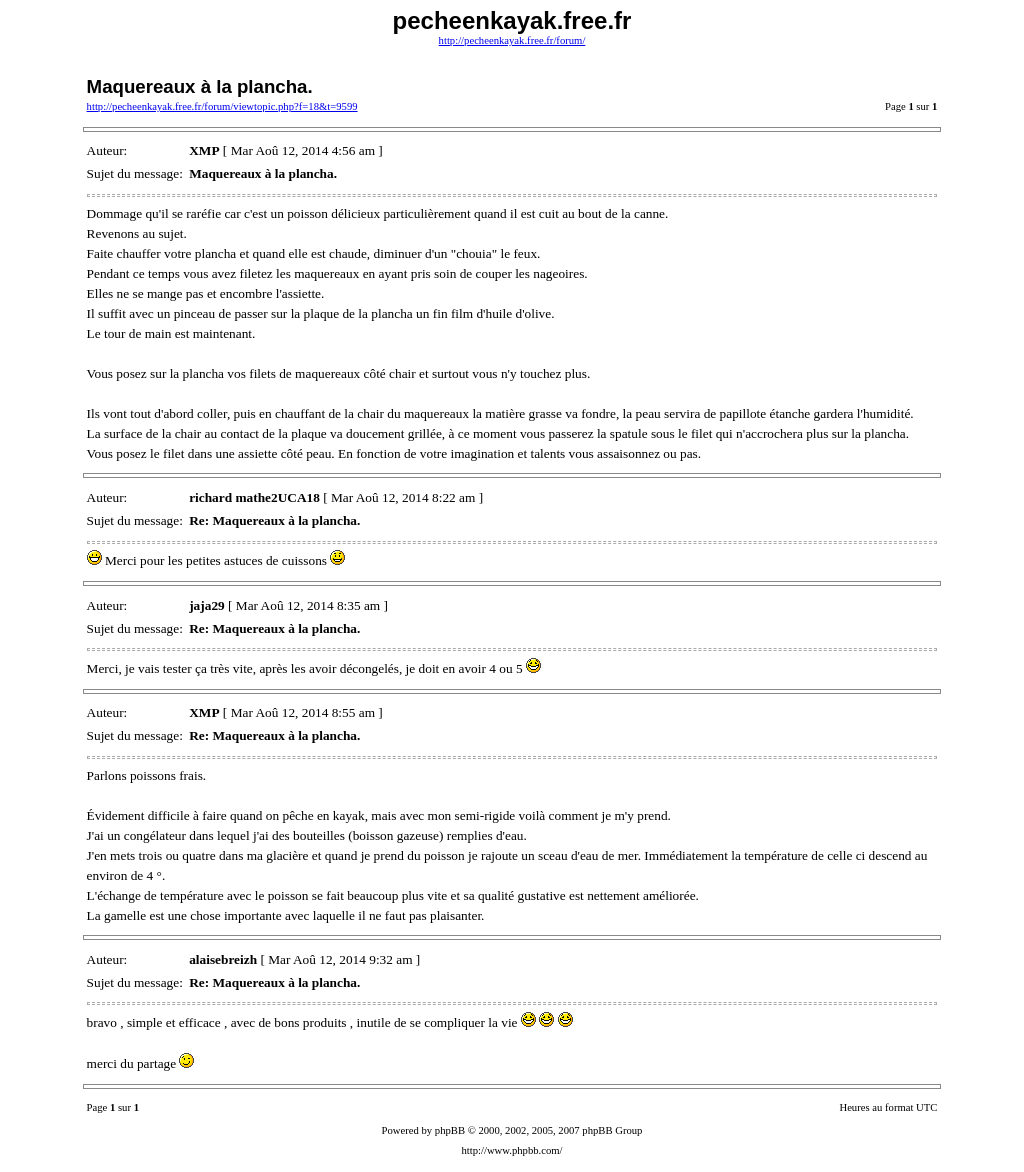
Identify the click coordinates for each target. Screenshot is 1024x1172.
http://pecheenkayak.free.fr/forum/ (512, 40)
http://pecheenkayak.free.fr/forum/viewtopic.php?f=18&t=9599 (222, 106)
